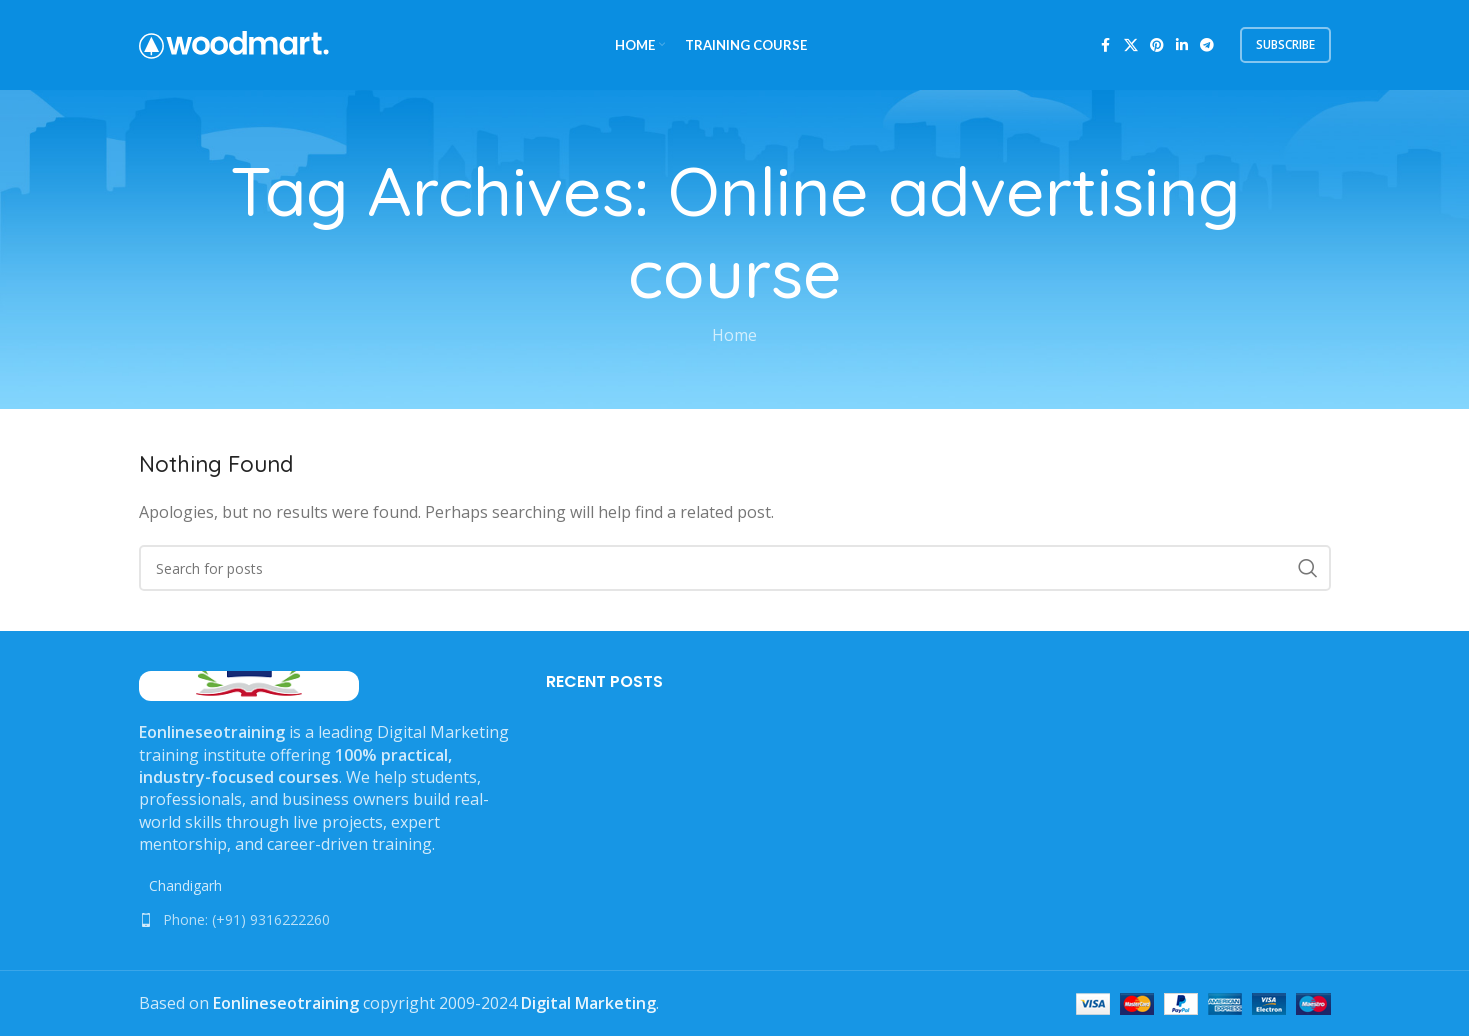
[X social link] (1131, 45)
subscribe (1285, 44)
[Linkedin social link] (1182, 45)
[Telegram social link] (1207, 45)
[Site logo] (234, 43)
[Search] (735, 568)
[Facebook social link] (1106, 45)
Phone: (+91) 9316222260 (246, 919)
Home (734, 335)
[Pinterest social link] (1157, 45)
